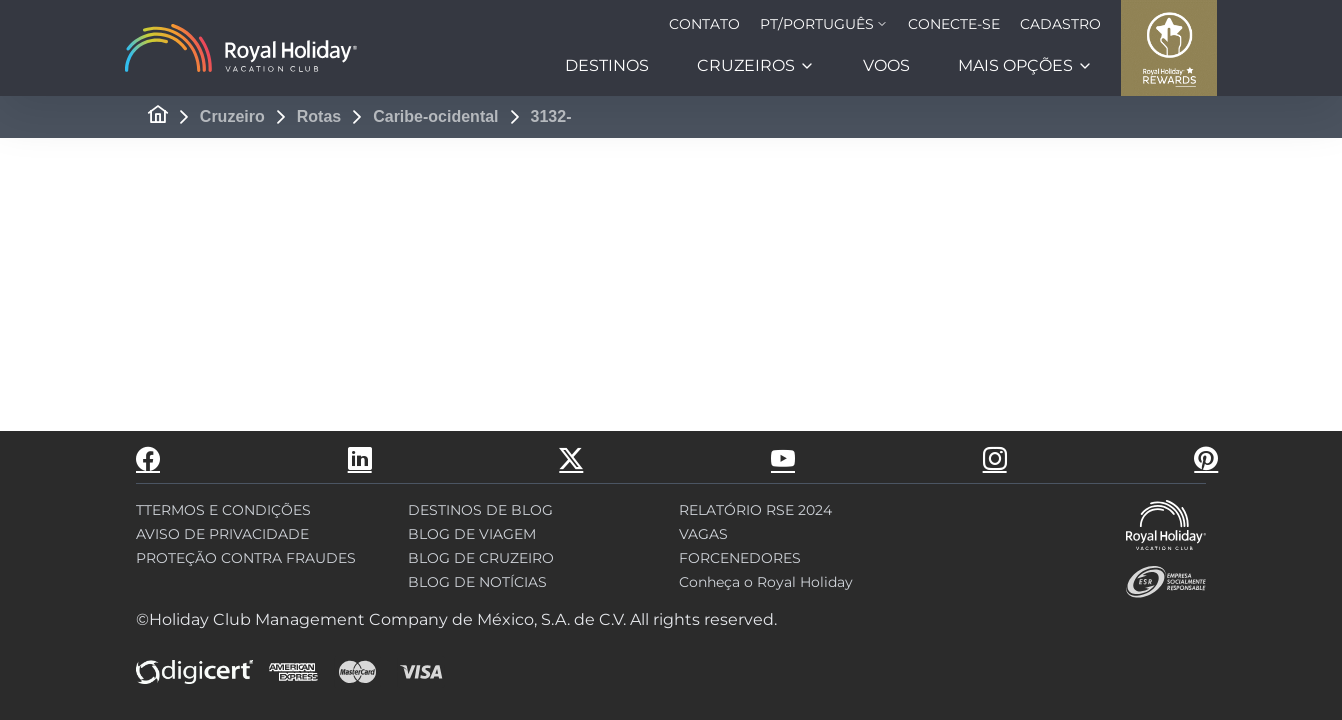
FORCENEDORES (740, 558)
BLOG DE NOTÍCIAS (477, 582)
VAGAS (703, 534)
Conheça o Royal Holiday (766, 582)
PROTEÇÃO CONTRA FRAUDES (246, 558)
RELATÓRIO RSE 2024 (755, 510)
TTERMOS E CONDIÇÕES (223, 510)
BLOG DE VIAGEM (472, 534)
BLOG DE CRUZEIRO (481, 558)
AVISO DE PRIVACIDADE (222, 534)
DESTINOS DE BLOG (480, 510)
